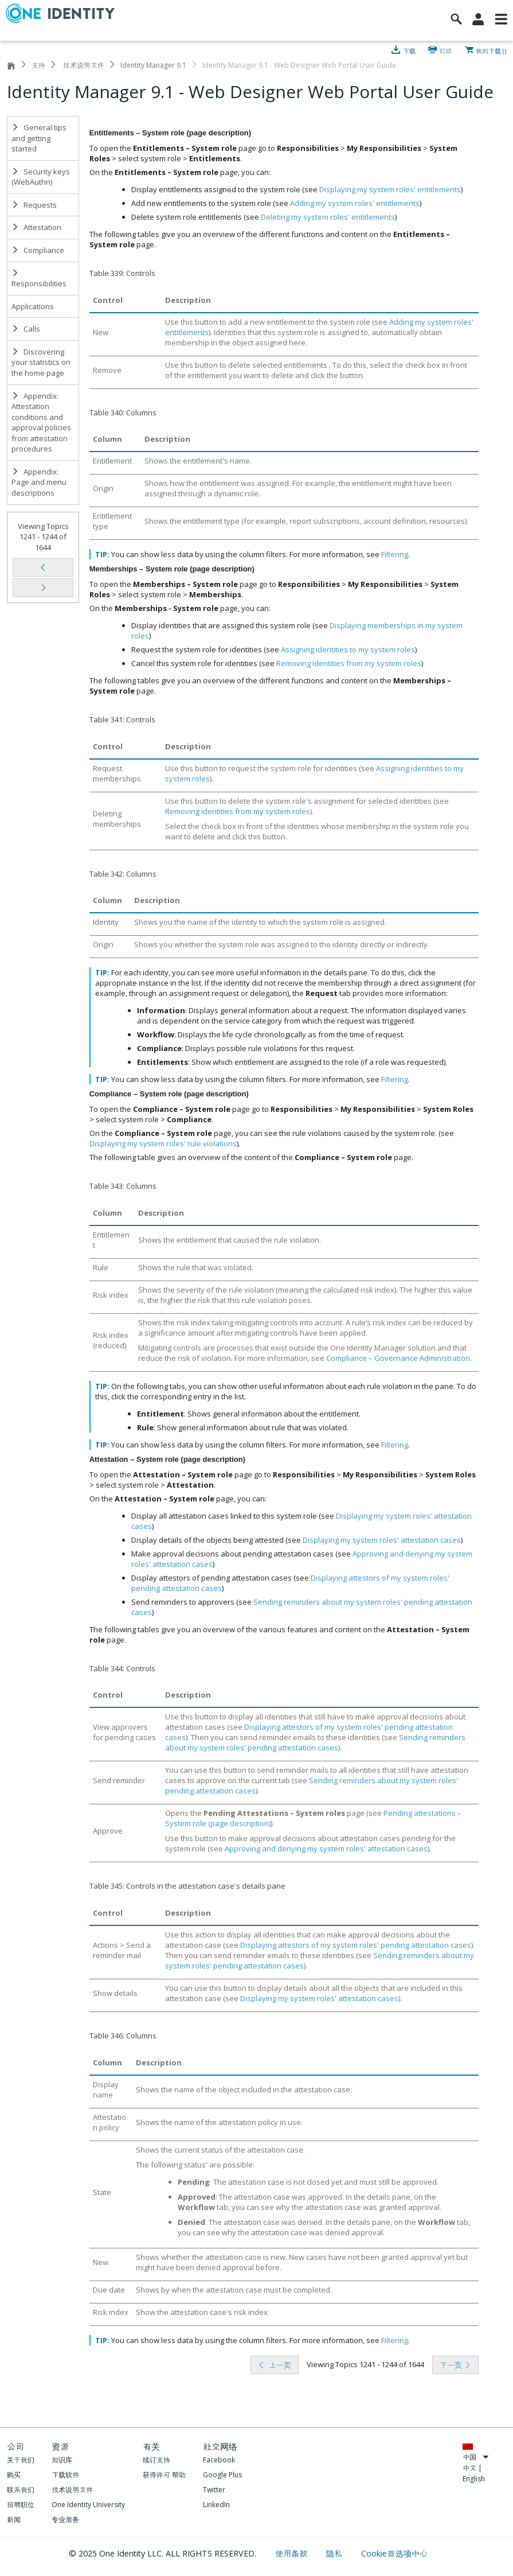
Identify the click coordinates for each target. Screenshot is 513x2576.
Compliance (37, 250)
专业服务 (65, 2519)
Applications (32, 306)
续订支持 (156, 2460)
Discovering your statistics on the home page (41, 362)
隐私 (335, 2553)
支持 (38, 65)
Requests (34, 205)
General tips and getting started (38, 138)
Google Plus (222, 2475)
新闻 (14, 2519)
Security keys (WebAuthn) (40, 177)
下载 (409, 50)
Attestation (36, 227)
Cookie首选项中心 (394, 2553)
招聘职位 (20, 2504)
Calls (25, 329)
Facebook (219, 2460)
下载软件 (65, 2475)
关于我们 (20, 2460)
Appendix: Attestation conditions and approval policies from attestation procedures (41, 422)
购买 (14, 2475)
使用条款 (292, 2553)
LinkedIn (216, 2504)
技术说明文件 (82, 65)
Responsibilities (38, 279)
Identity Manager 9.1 (153, 65)
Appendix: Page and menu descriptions (38, 482)
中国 (476, 2457)
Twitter (214, 2490)
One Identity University (88, 2504)
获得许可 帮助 (164, 2475)
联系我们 (20, 2490)
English (474, 2479)
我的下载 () (491, 50)
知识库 (62, 2460)
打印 (446, 50)
